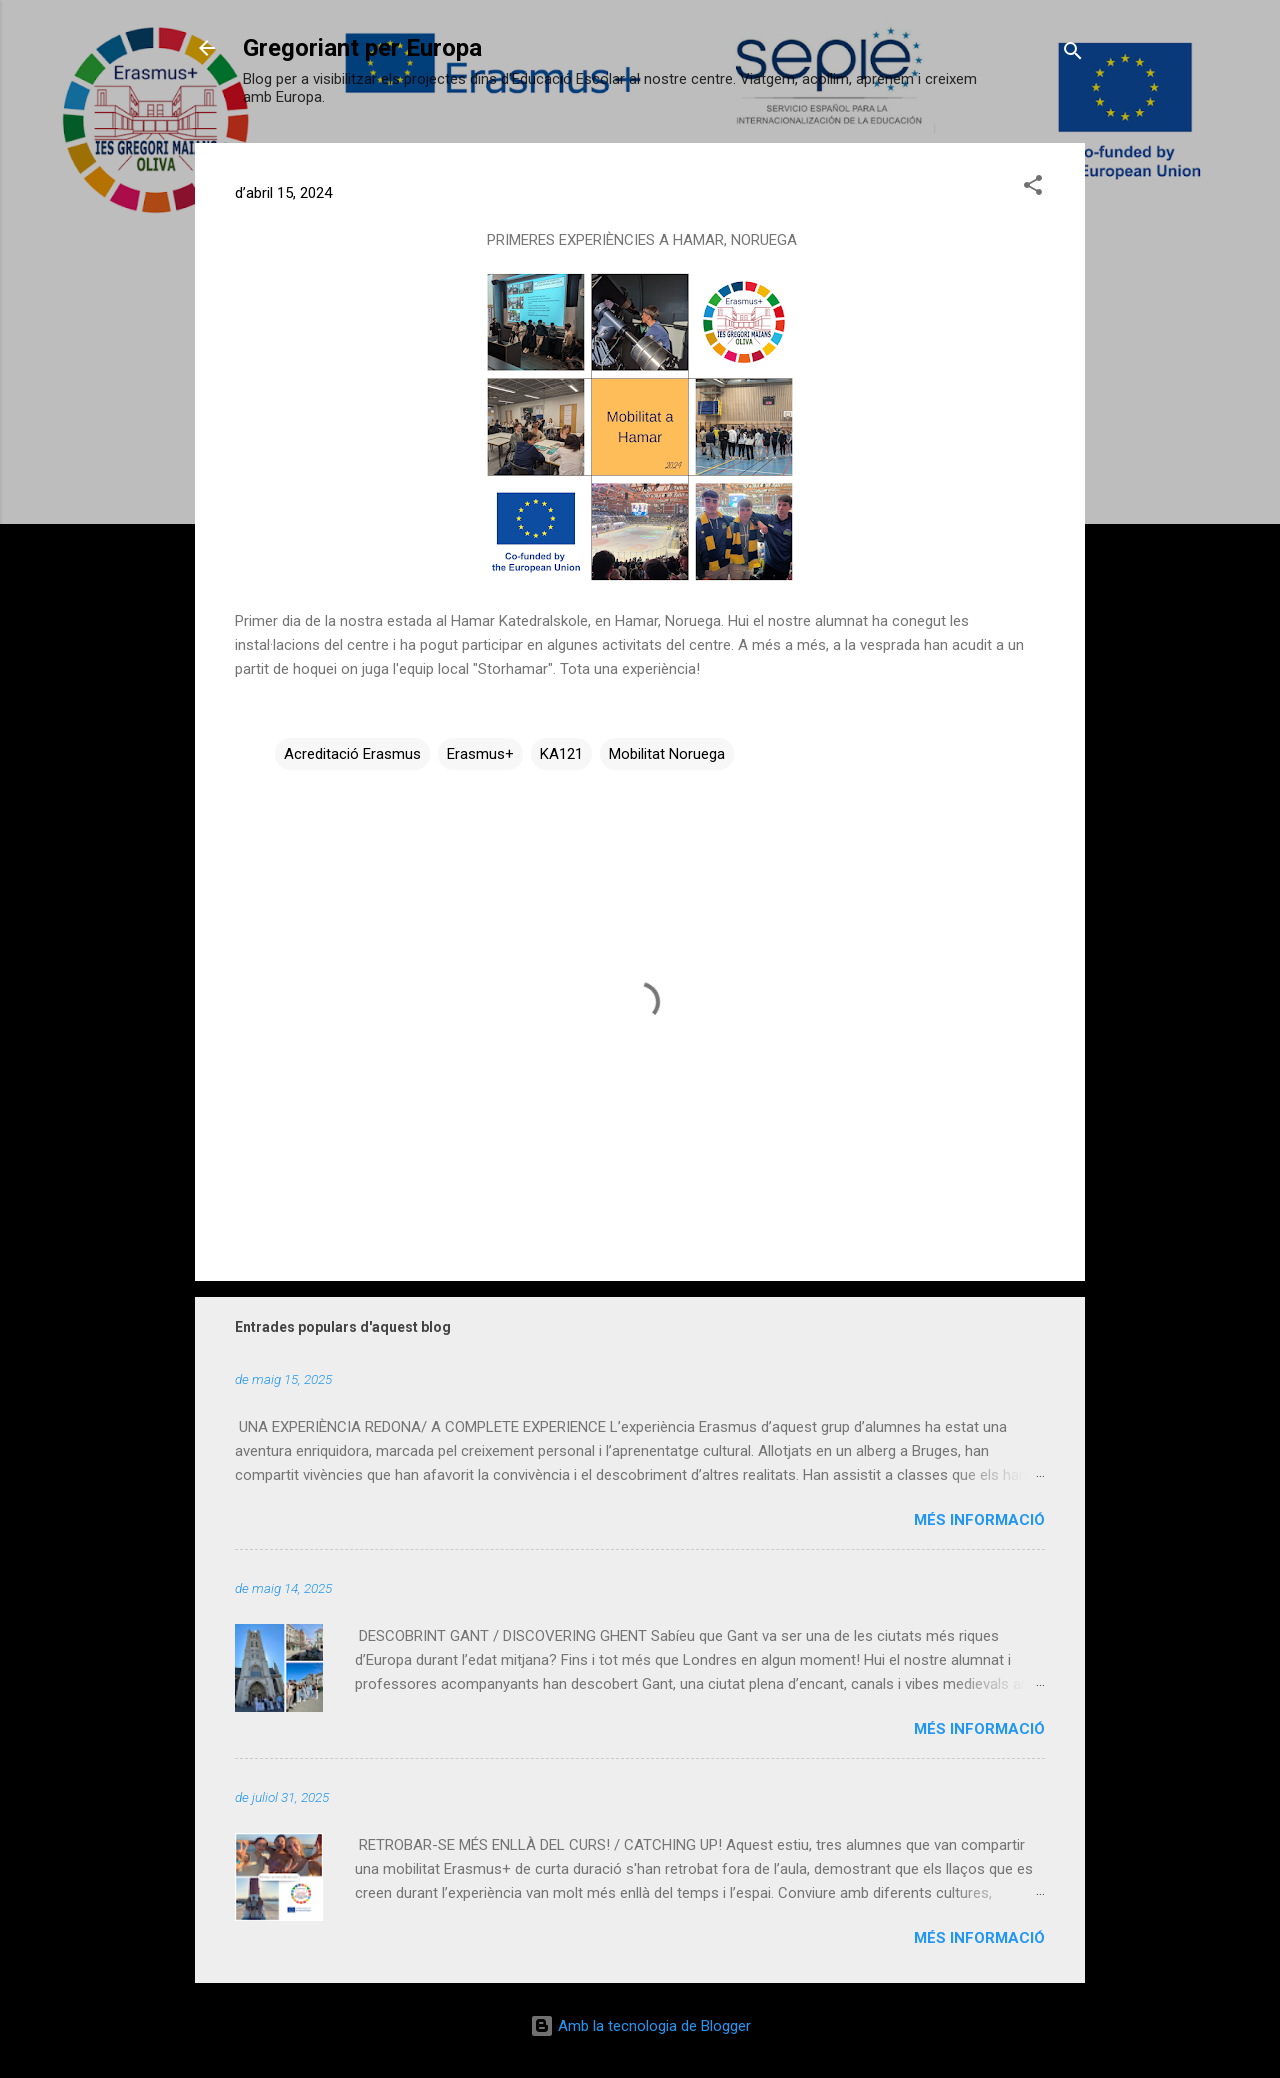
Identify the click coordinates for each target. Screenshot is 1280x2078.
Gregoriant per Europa (362, 48)
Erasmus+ (480, 754)
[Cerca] (1073, 54)
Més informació (979, 1520)
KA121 (561, 754)
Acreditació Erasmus (352, 754)
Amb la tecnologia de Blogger (640, 2026)
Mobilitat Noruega (667, 754)
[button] (1033, 188)
